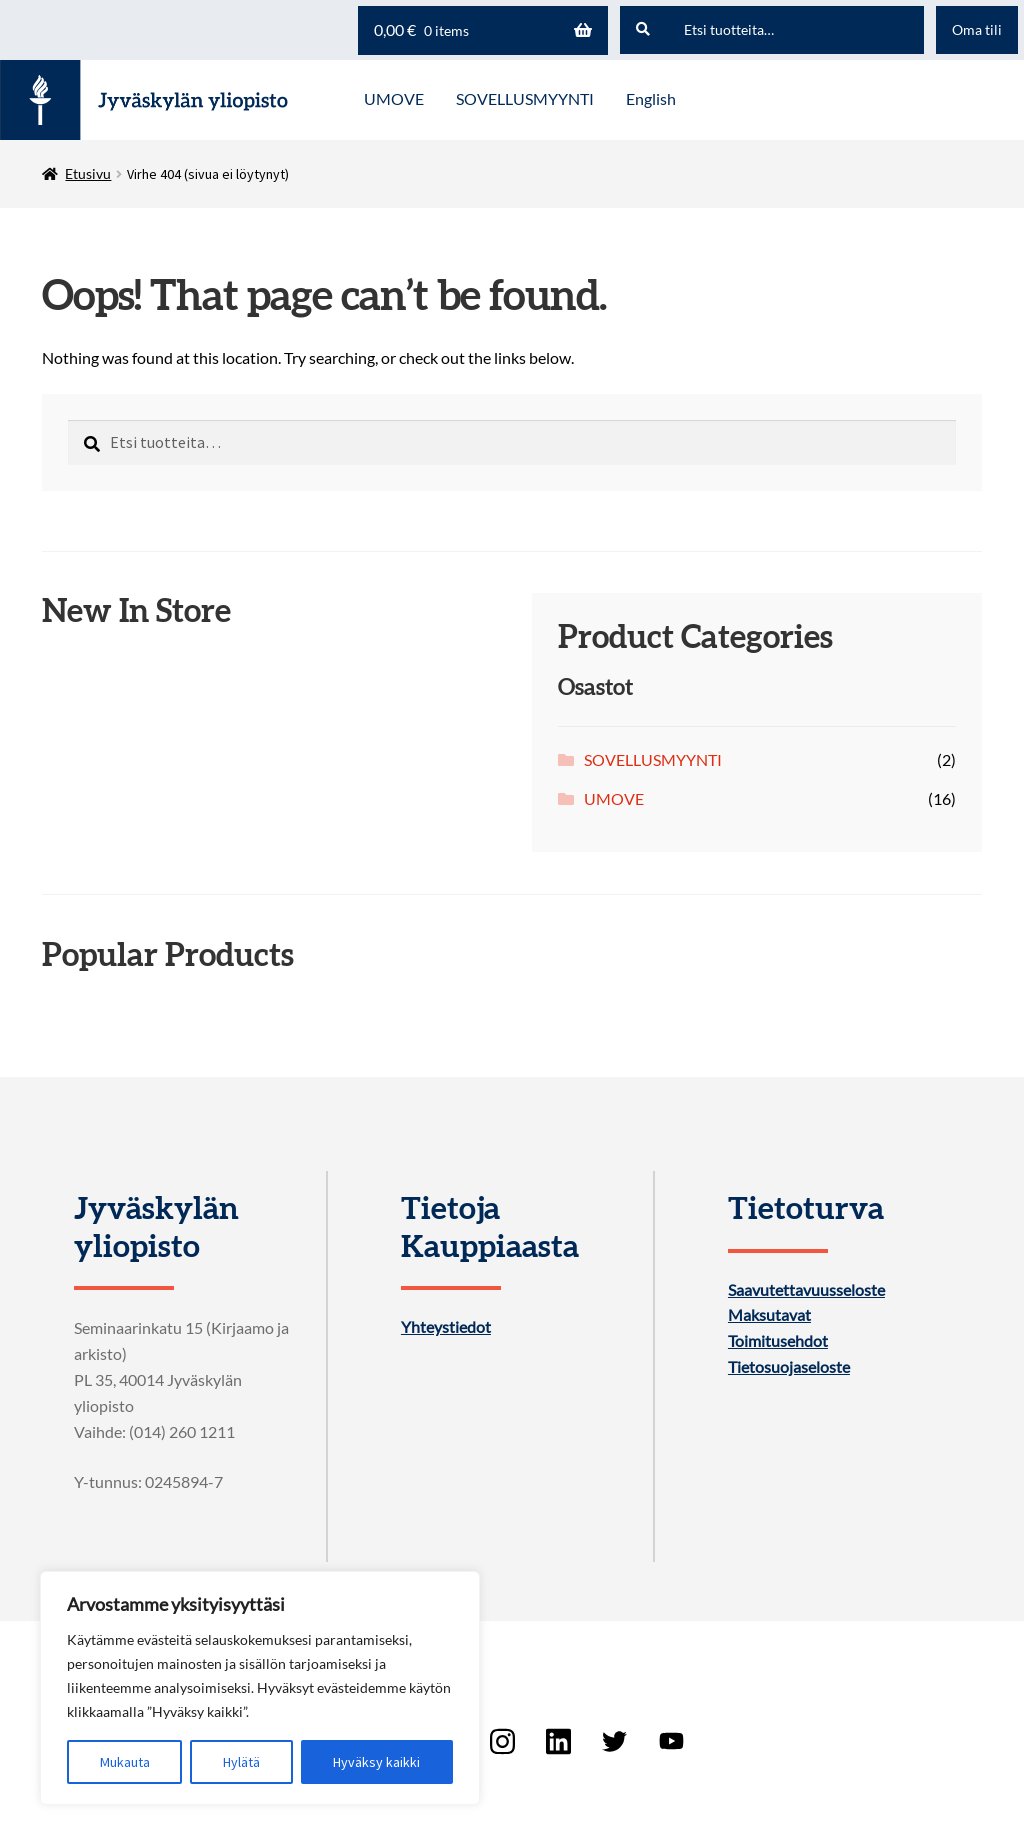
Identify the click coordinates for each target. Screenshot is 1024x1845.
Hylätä (241, 1762)
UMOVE (614, 798)
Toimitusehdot (778, 1341)
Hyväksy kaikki (376, 1762)
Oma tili (977, 29)
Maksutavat (769, 1315)
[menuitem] (651, 100)
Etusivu (88, 173)
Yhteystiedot (446, 1327)
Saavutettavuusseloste (806, 1290)
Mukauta (125, 1762)
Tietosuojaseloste (789, 1367)
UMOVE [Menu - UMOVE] (394, 98)
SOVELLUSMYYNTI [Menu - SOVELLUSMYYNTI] (525, 98)
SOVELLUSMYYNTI (653, 759)
